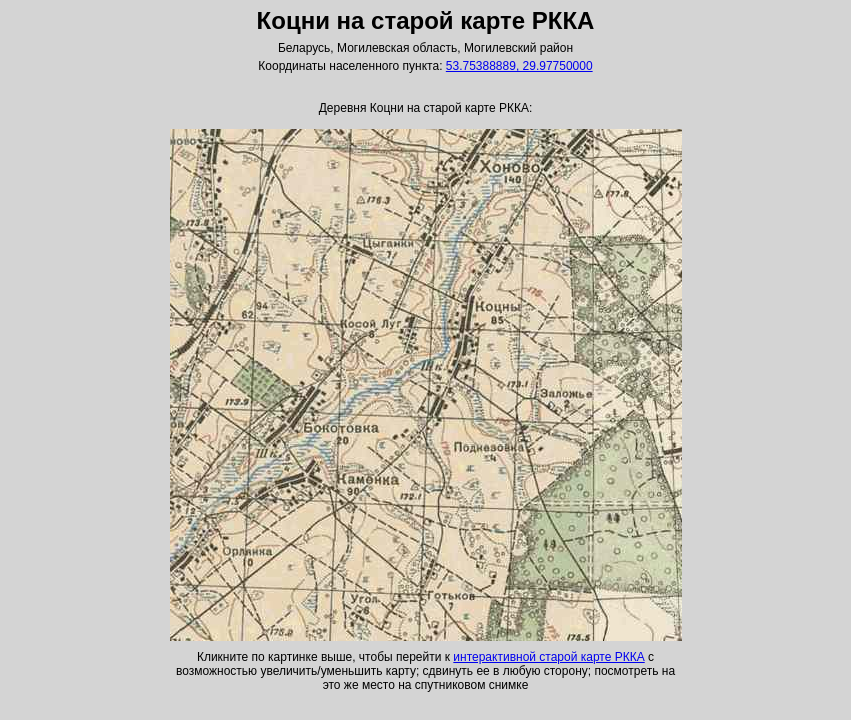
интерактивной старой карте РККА (548, 657)
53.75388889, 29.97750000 (519, 66)
